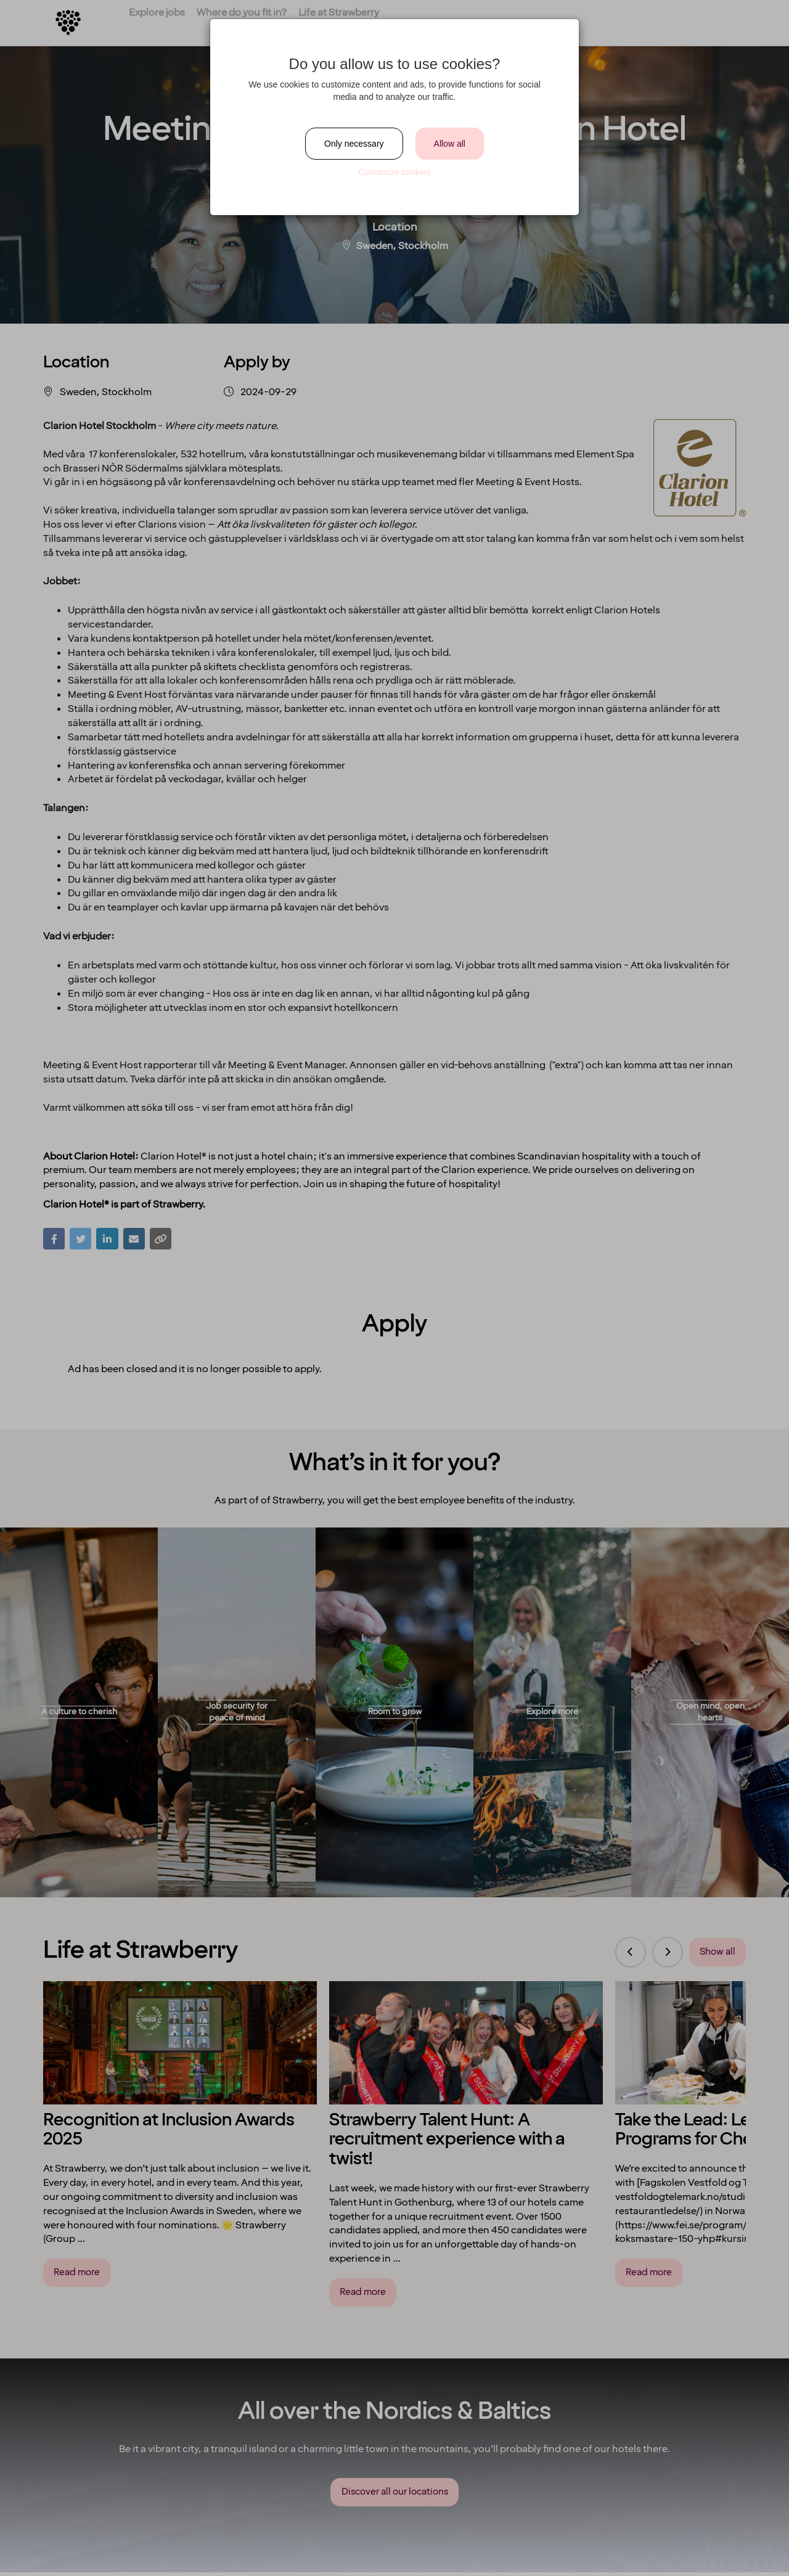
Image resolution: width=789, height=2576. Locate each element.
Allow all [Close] (449, 144)
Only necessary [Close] (353, 144)
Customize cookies (394, 172)
